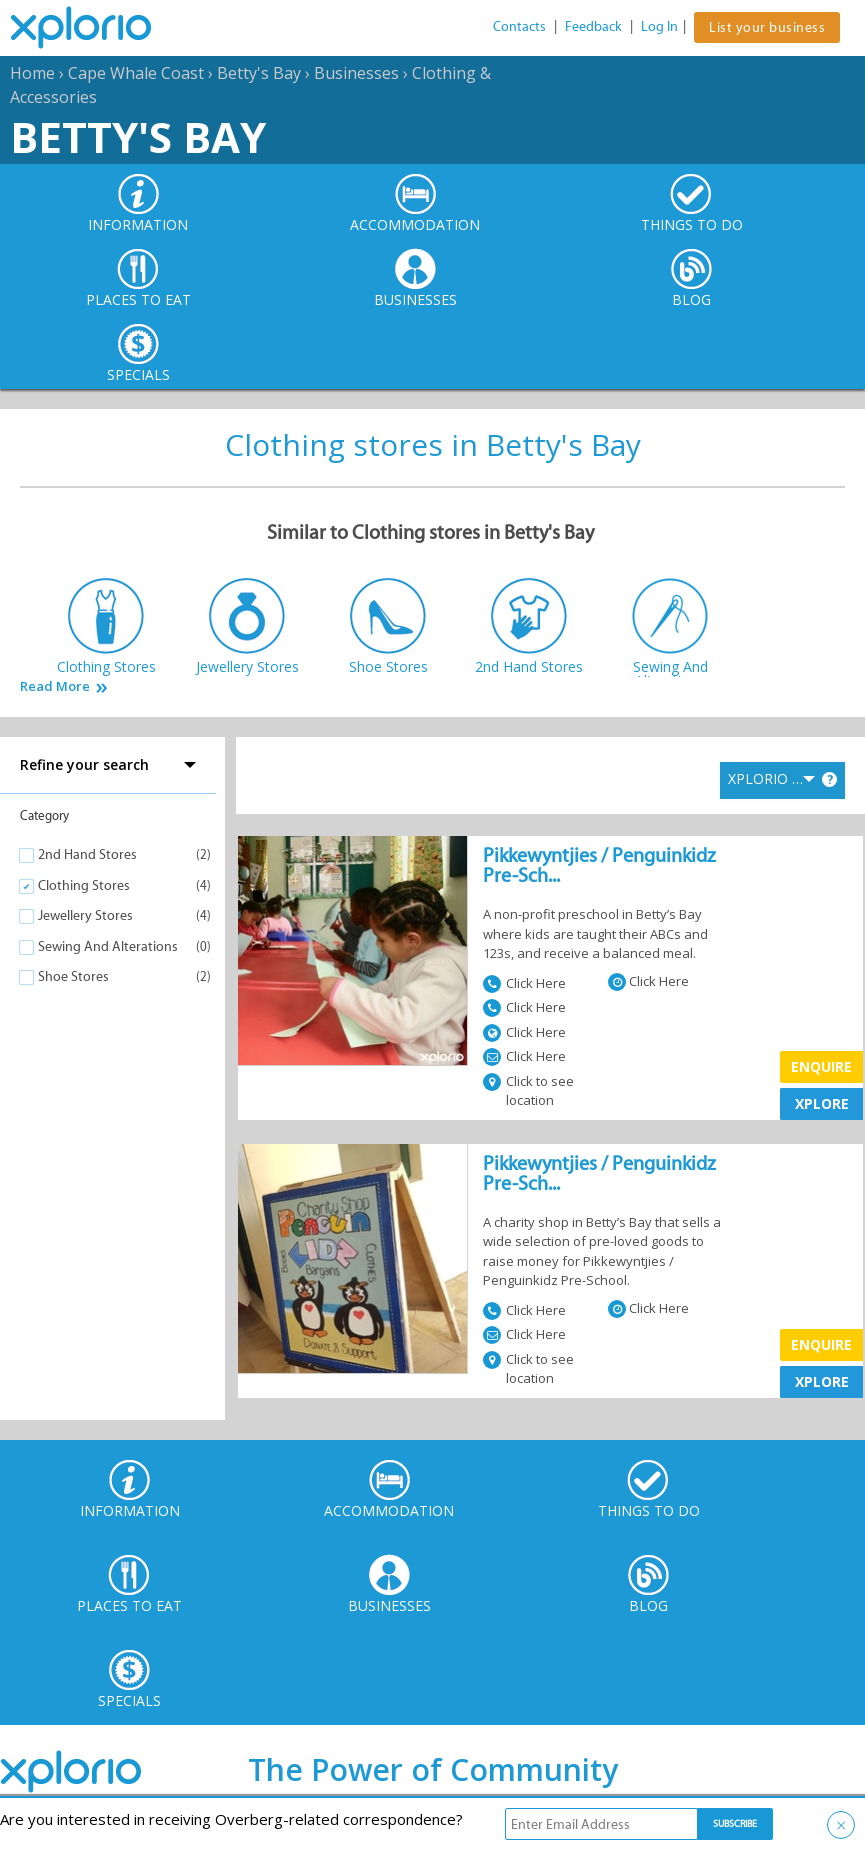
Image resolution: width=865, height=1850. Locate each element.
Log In (659, 26)
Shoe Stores (73, 976)
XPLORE (822, 1103)
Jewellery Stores (85, 915)
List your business (767, 27)
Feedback (593, 26)
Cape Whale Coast (136, 73)
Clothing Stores (84, 885)
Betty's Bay (259, 73)
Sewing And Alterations (108, 946)
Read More (55, 686)
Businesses (356, 73)
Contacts (519, 26)
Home (32, 73)
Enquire (821, 1066)
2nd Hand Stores (87, 854)
